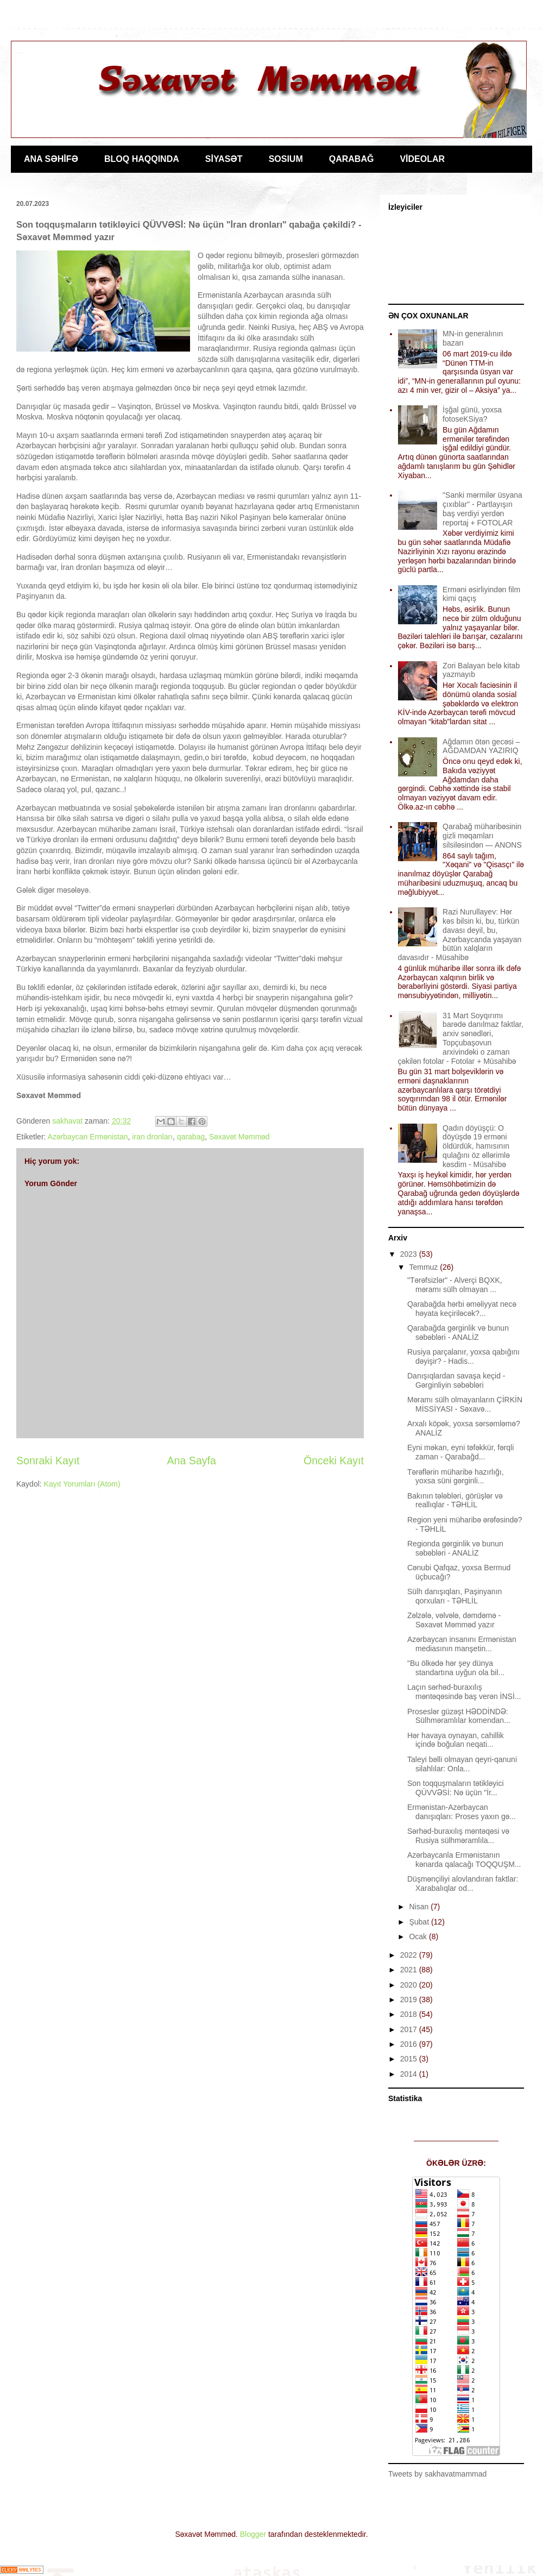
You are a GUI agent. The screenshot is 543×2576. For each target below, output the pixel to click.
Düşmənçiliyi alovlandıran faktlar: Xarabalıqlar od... (462, 1883)
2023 (409, 1254)
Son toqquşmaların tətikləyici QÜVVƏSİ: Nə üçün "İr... (455, 1788)
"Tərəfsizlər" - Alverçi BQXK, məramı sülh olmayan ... (454, 1285)
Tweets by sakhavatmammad (437, 2474)
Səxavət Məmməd (239, 1136)
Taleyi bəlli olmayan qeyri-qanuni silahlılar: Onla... (462, 1764)
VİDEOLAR (422, 159)
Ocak (419, 1936)
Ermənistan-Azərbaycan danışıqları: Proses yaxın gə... (461, 1812)
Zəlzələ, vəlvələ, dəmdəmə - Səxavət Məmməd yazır (454, 1620)
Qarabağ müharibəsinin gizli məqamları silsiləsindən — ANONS (482, 835)
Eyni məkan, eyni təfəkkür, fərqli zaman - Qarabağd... (460, 1452)
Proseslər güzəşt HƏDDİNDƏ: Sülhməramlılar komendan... (458, 1716)
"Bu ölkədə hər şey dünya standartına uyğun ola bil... (455, 1668)
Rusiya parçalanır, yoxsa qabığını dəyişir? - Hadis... (463, 1356)
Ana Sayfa (191, 1460)
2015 (409, 2058)
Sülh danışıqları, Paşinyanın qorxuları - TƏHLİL (454, 1596)
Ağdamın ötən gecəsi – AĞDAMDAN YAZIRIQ (481, 746)
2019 (409, 1999)
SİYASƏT (224, 159)
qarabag (191, 1136)
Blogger (253, 2534)
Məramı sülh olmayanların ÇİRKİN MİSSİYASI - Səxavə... (464, 1404)
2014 (409, 2074)
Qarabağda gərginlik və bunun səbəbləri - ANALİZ (458, 1333)
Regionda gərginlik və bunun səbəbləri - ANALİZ (455, 1548)
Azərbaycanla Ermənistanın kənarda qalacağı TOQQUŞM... (464, 1860)
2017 (409, 2029)
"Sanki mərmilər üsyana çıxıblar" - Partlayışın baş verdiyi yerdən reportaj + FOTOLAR (482, 509)
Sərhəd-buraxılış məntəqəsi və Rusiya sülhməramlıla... (458, 1836)
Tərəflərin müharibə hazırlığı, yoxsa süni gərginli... (455, 1477)
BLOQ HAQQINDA (141, 159)
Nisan (420, 1906)
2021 (409, 1969)
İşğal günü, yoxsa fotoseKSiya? (472, 414)
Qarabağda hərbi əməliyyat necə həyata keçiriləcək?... (461, 1309)
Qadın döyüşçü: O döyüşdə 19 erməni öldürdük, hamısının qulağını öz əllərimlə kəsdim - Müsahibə (476, 1146)
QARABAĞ (351, 159)
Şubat (420, 1921)
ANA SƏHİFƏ (51, 159)
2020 (409, 1984)
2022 (409, 1955)
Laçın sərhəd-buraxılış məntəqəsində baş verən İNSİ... (464, 1692)
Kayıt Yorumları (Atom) (82, 1484)
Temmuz (424, 1267)
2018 (409, 2014)
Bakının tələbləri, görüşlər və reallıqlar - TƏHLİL (455, 1500)
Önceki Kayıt (334, 1460)
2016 (409, 2044)
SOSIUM (286, 159)
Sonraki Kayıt (48, 1460)
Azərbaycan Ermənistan (88, 1136)
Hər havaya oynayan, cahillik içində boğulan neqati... (455, 1740)
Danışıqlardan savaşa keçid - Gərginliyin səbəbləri (456, 1380)
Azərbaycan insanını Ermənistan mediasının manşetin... (461, 1644)
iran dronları (152, 1136)
